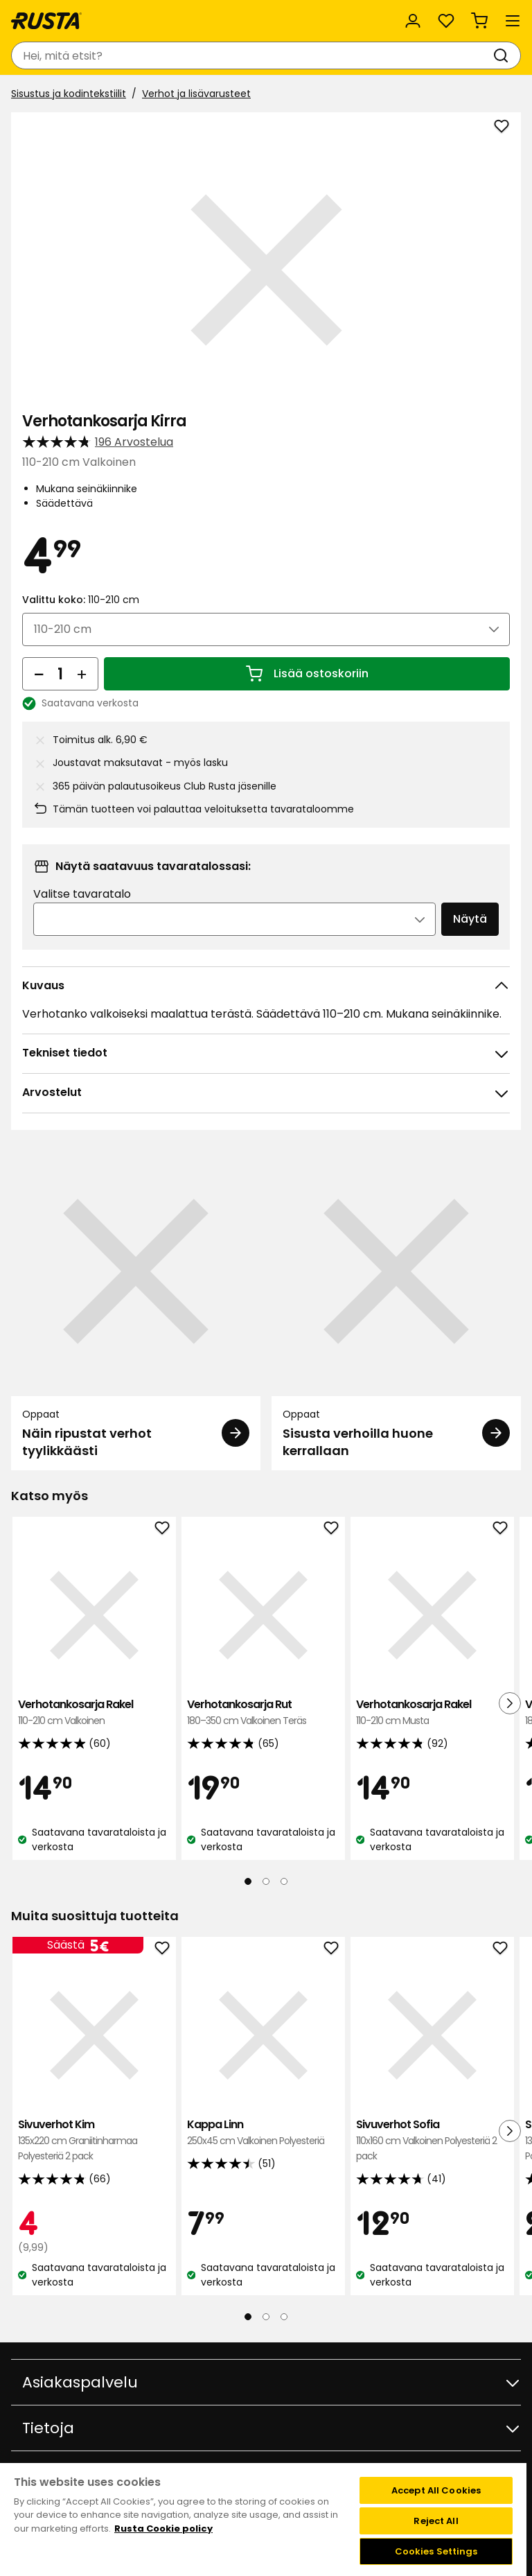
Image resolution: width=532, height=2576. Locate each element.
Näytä (470, 919)
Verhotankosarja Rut (263, 1712)
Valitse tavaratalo (82, 894)
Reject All (436, 2520)
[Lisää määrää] (82, 673)
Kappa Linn (263, 2132)
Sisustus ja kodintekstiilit (68, 94)
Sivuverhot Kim (94, 2140)
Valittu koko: (80, 600)
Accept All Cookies (436, 2490)
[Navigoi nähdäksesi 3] (284, 1881)
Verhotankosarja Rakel (94, 1712)
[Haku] (503, 55)
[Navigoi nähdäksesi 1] (248, 1881)
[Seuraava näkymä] (510, 1703)
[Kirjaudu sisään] (412, 20)
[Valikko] (512, 20)
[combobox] (252, 55)
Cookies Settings (436, 2551)
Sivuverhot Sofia (432, 2140)
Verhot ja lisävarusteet (196, 94)
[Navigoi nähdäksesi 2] (266, 1881)
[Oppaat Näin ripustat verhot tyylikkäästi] (135, 1308)
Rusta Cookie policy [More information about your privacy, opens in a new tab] (163, 2528)
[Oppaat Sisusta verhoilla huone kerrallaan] (396, 1308)
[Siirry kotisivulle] (46, 20)
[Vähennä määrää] (39, 673)
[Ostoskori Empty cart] (479, 20)
